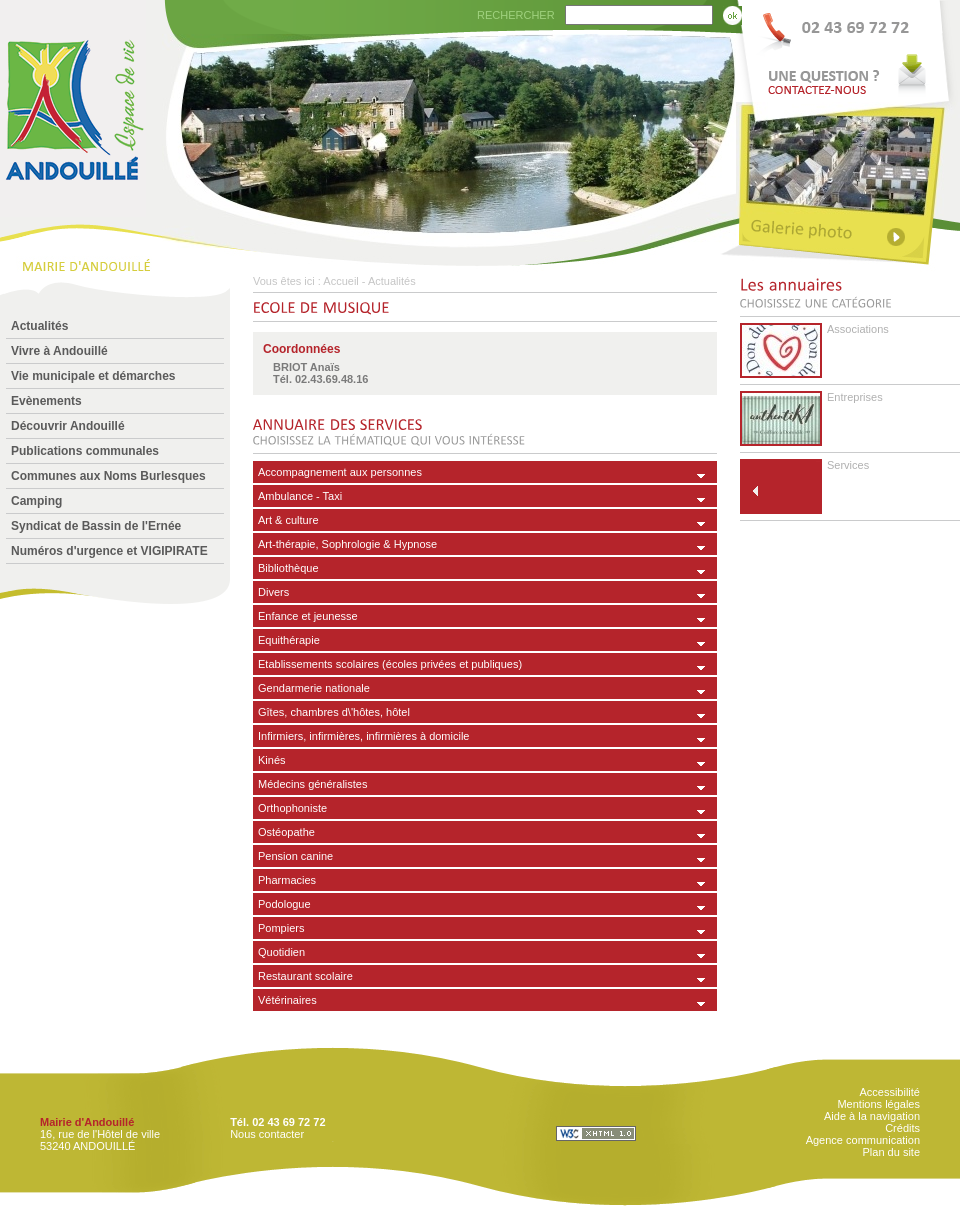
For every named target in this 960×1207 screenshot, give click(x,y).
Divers (273, 592)
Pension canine (295, 856)
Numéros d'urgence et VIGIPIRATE (109, 551)
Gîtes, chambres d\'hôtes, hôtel (334, 712)
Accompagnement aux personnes (340, 472)
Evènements (46, 401)
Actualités (39, 326)
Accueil (340, 281)
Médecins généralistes (312, 784)
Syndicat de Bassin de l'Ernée (96, 526)
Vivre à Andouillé (59, 351)
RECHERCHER (516, 15)
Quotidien (281, 952)
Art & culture (288, 520)
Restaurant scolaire (305, 976)
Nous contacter (267, 1134)
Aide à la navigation (872, 1116)
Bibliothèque (288, 568)
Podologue (284, 904)
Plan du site (891, 1152)
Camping (36, 501)
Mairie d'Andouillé (87, 1122)
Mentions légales (878, 1104)
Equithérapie (289, 640)
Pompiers (281, 928)
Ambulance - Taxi (300, 496)
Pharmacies (287, 880)
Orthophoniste (292, 808)
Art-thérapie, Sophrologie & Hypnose (347, 544)
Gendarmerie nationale (314, 688)
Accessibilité (889, 1092)
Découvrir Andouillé (68, 426)
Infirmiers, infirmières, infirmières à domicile (364, 736)
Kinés (272, 760)
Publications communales (85, 451)
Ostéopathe (286, 832)
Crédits (902, 1128)
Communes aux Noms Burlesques (108, 476)
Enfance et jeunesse (308, 616)
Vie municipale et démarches (93, 376)
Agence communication (863, 1140)
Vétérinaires (287, 1000)
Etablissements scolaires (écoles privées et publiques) (390, 664)
